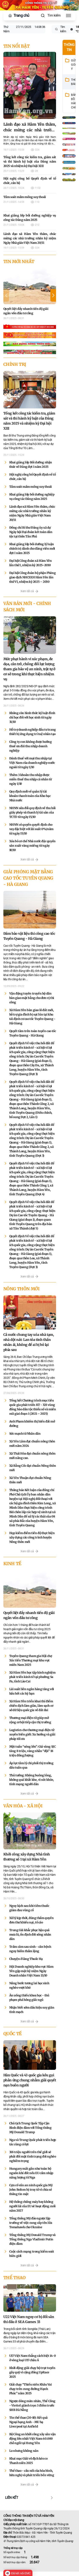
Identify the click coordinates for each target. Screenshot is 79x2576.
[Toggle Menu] (68, 15)
